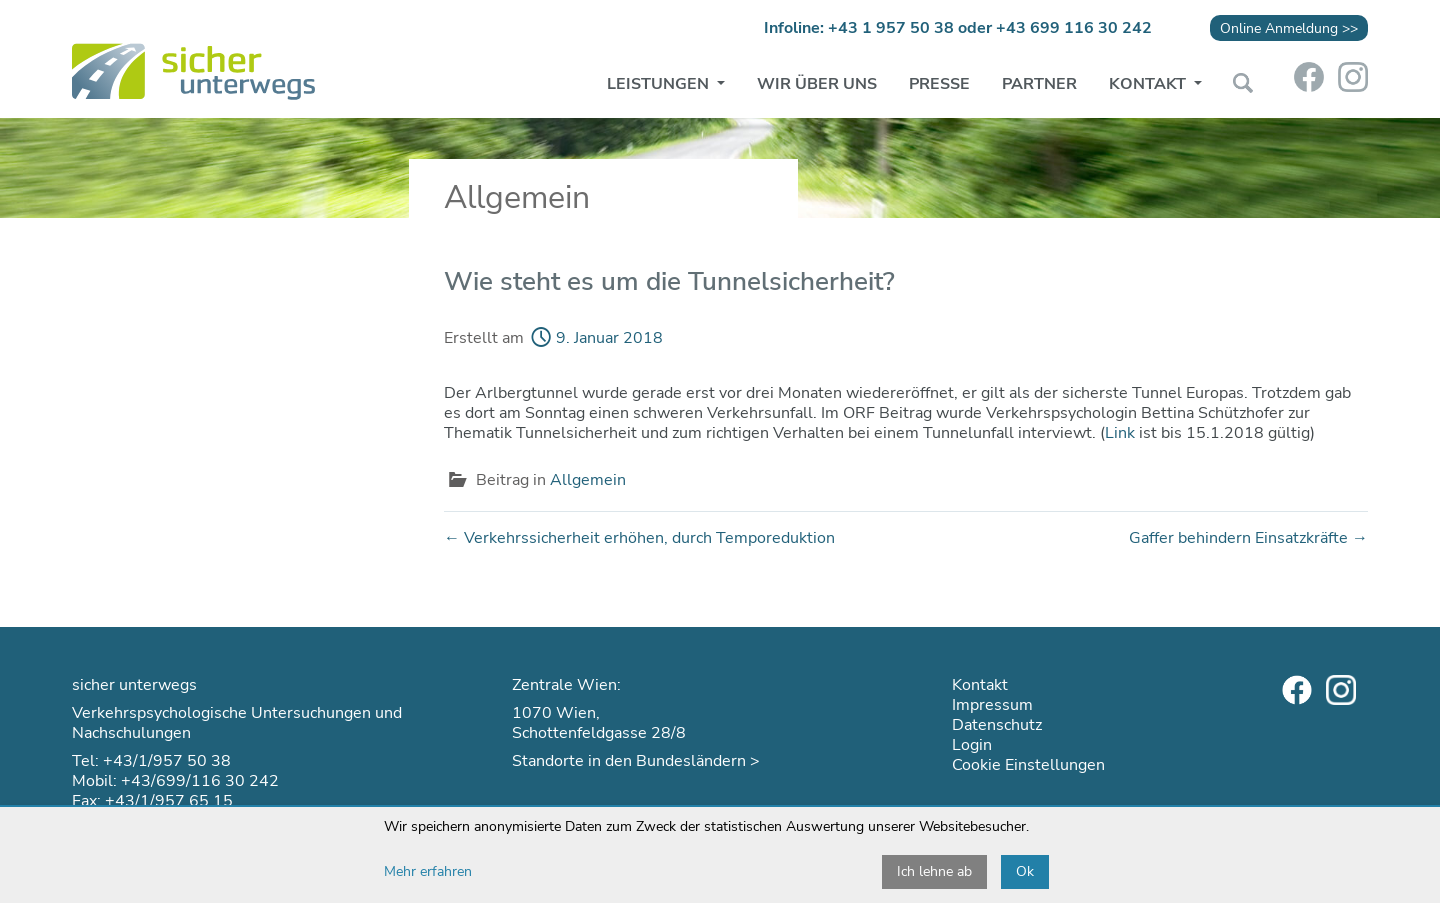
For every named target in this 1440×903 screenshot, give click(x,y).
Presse (939, 84)
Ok (1025, 871)
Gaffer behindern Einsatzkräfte (1248, 538)
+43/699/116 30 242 (200, 781)
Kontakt (1149, 84)
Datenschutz (997, 725)
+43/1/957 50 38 (167, 761)
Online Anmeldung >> (1289, 28)
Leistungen (660, 84)
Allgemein (588, 480)
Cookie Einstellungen (1028, 765)
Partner (1039, 84)
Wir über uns (817, 84)
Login (972, 745)
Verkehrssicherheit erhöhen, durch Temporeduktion (639, 538)
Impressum (992, 705)
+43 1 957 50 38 (891, 28)
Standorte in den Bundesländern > (636, 761)
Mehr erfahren (428, 871)
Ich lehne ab (934, 871)
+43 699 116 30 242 (1074, 28)
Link (1120, 433)
